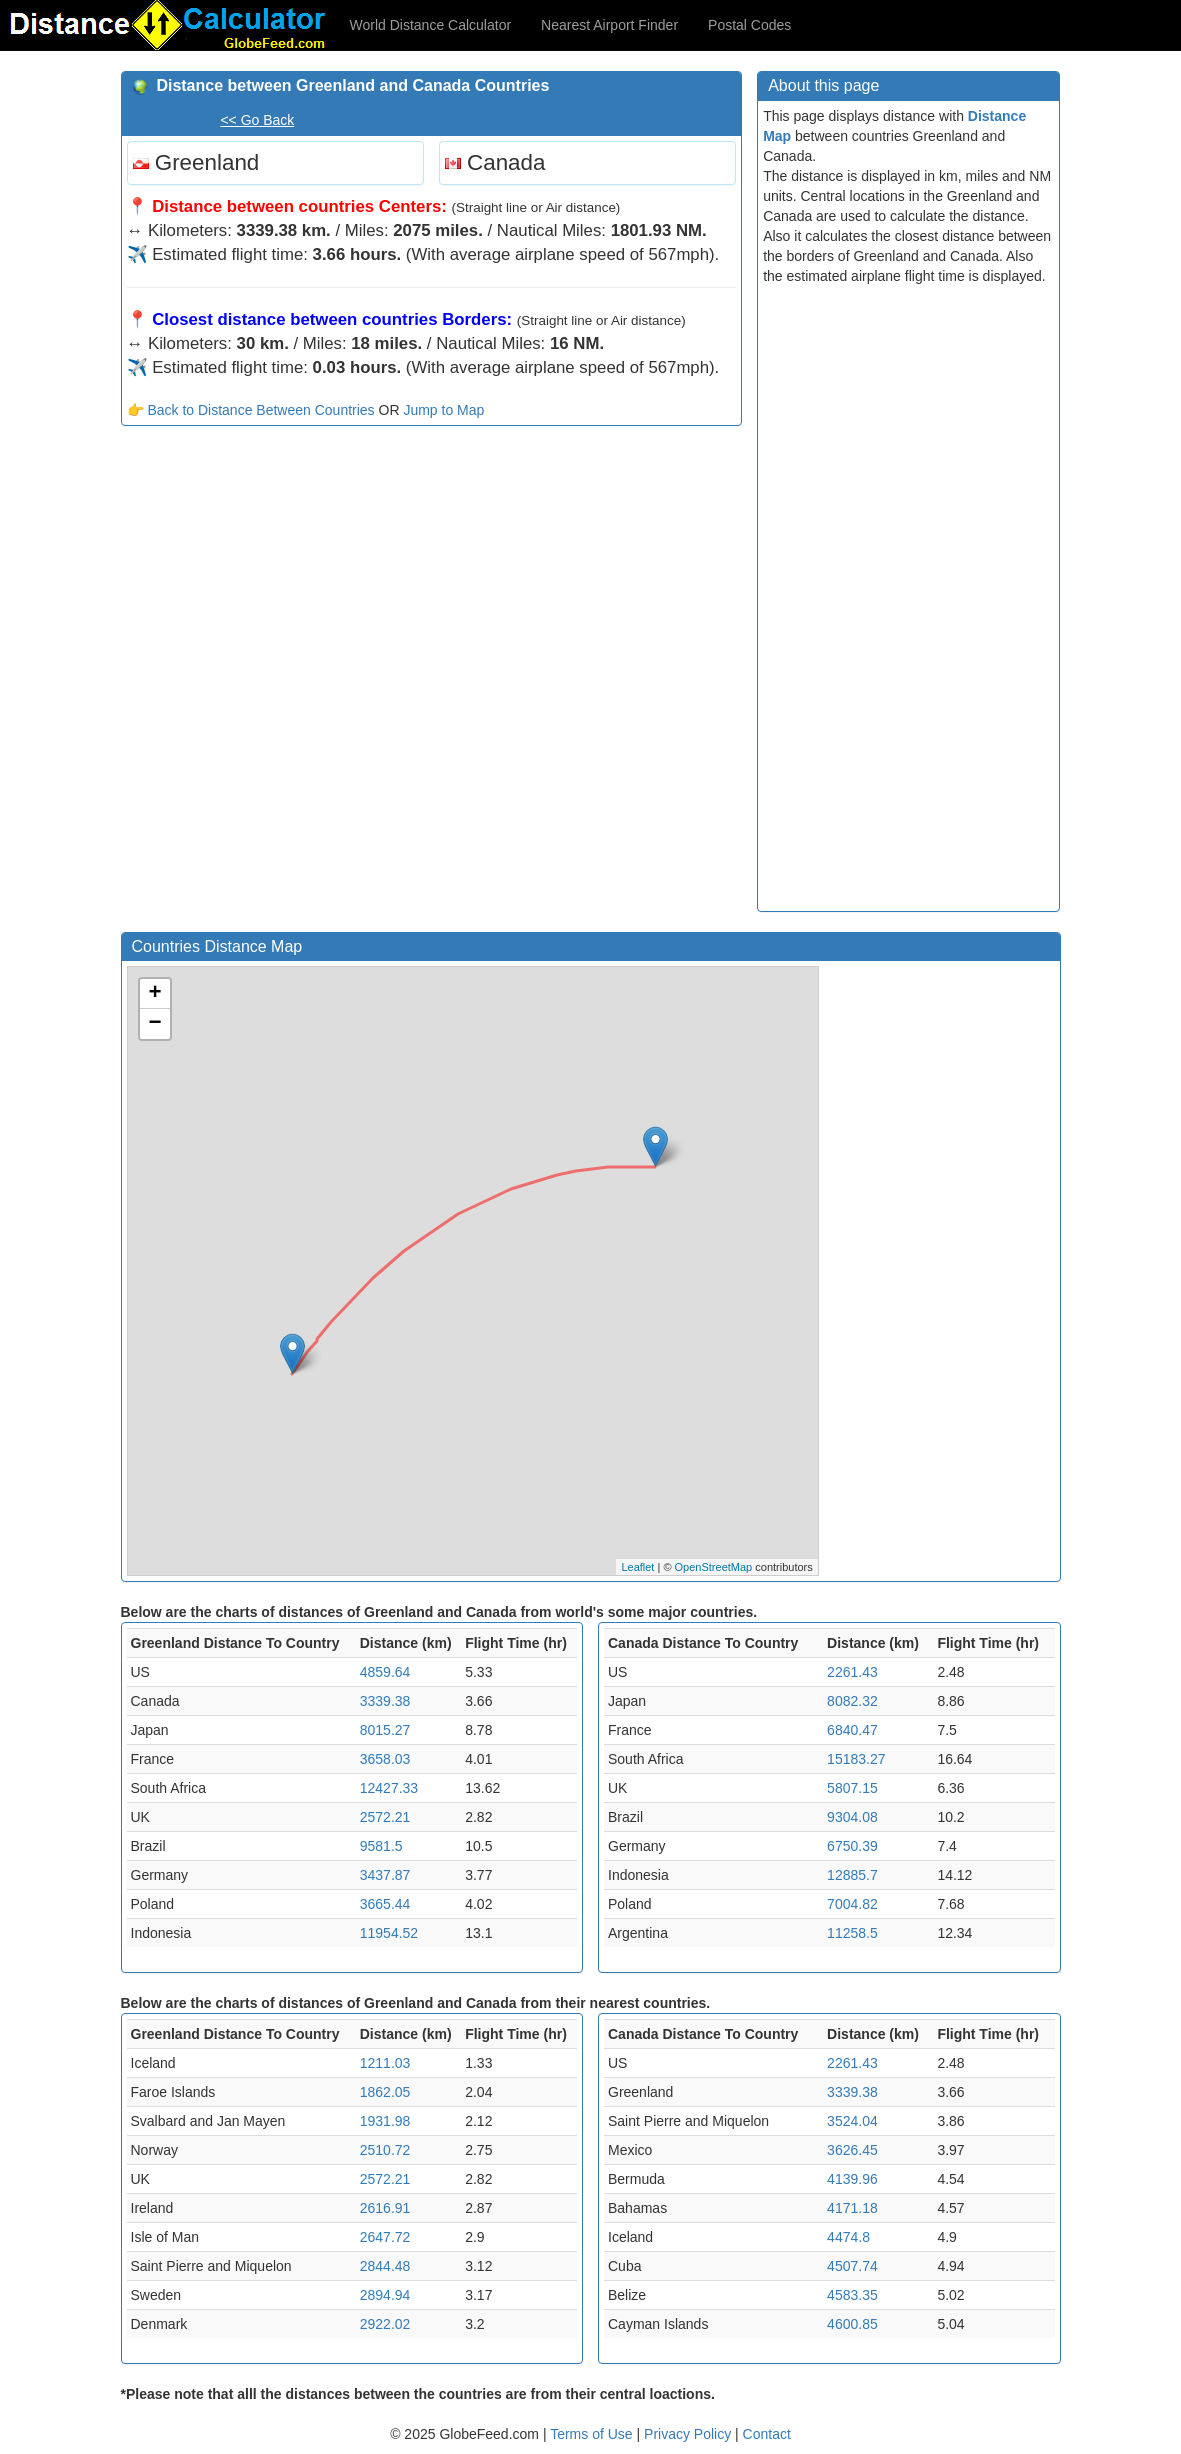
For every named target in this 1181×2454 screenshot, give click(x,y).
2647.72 (385, 2237)
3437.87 (385, 1875)
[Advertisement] (432, 586)
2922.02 (385, 2324)
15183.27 (856, 1759)
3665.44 (385, 1904)
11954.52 (389, 1933)
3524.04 (852, 2121)
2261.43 (852, 1672)
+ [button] (154, 994)
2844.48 (385, 2266)
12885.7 (852, 1875)
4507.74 (852, 2266)
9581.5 (381, 1846)
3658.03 (385, 1759)
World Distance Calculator (431, 25)
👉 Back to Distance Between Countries (251, 410)
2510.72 (385, 2150)
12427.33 (389, 1788)
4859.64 (385, 1672)
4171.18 (852, 2208)
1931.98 (385, 2121)
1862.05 (385, 2092)
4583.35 (852, 2295)
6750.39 (852, 1846)
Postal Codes (749, 25)
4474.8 (848, 2237)
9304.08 (852, 1817)
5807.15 (852, 1788)
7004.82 (852, 1904)
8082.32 (852, 1701)
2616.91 (385, 2208)
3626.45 (852, 2150)
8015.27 (385, 1730)
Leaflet (637, 1567)
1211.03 (385, 2063)
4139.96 (852, 2179)
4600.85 (852, 2324)
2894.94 (385, 2295)
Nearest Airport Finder (609, 25)
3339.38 (385, 1701)
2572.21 (385, 1817)
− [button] (154, 1024)
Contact (767, 2434)
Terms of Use (593, 2434)
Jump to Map (443, 410)
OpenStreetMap (714, 1567)
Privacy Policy (689, 2434)
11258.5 (852, 1933)
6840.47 (852, 1730)
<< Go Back (257, 120)
